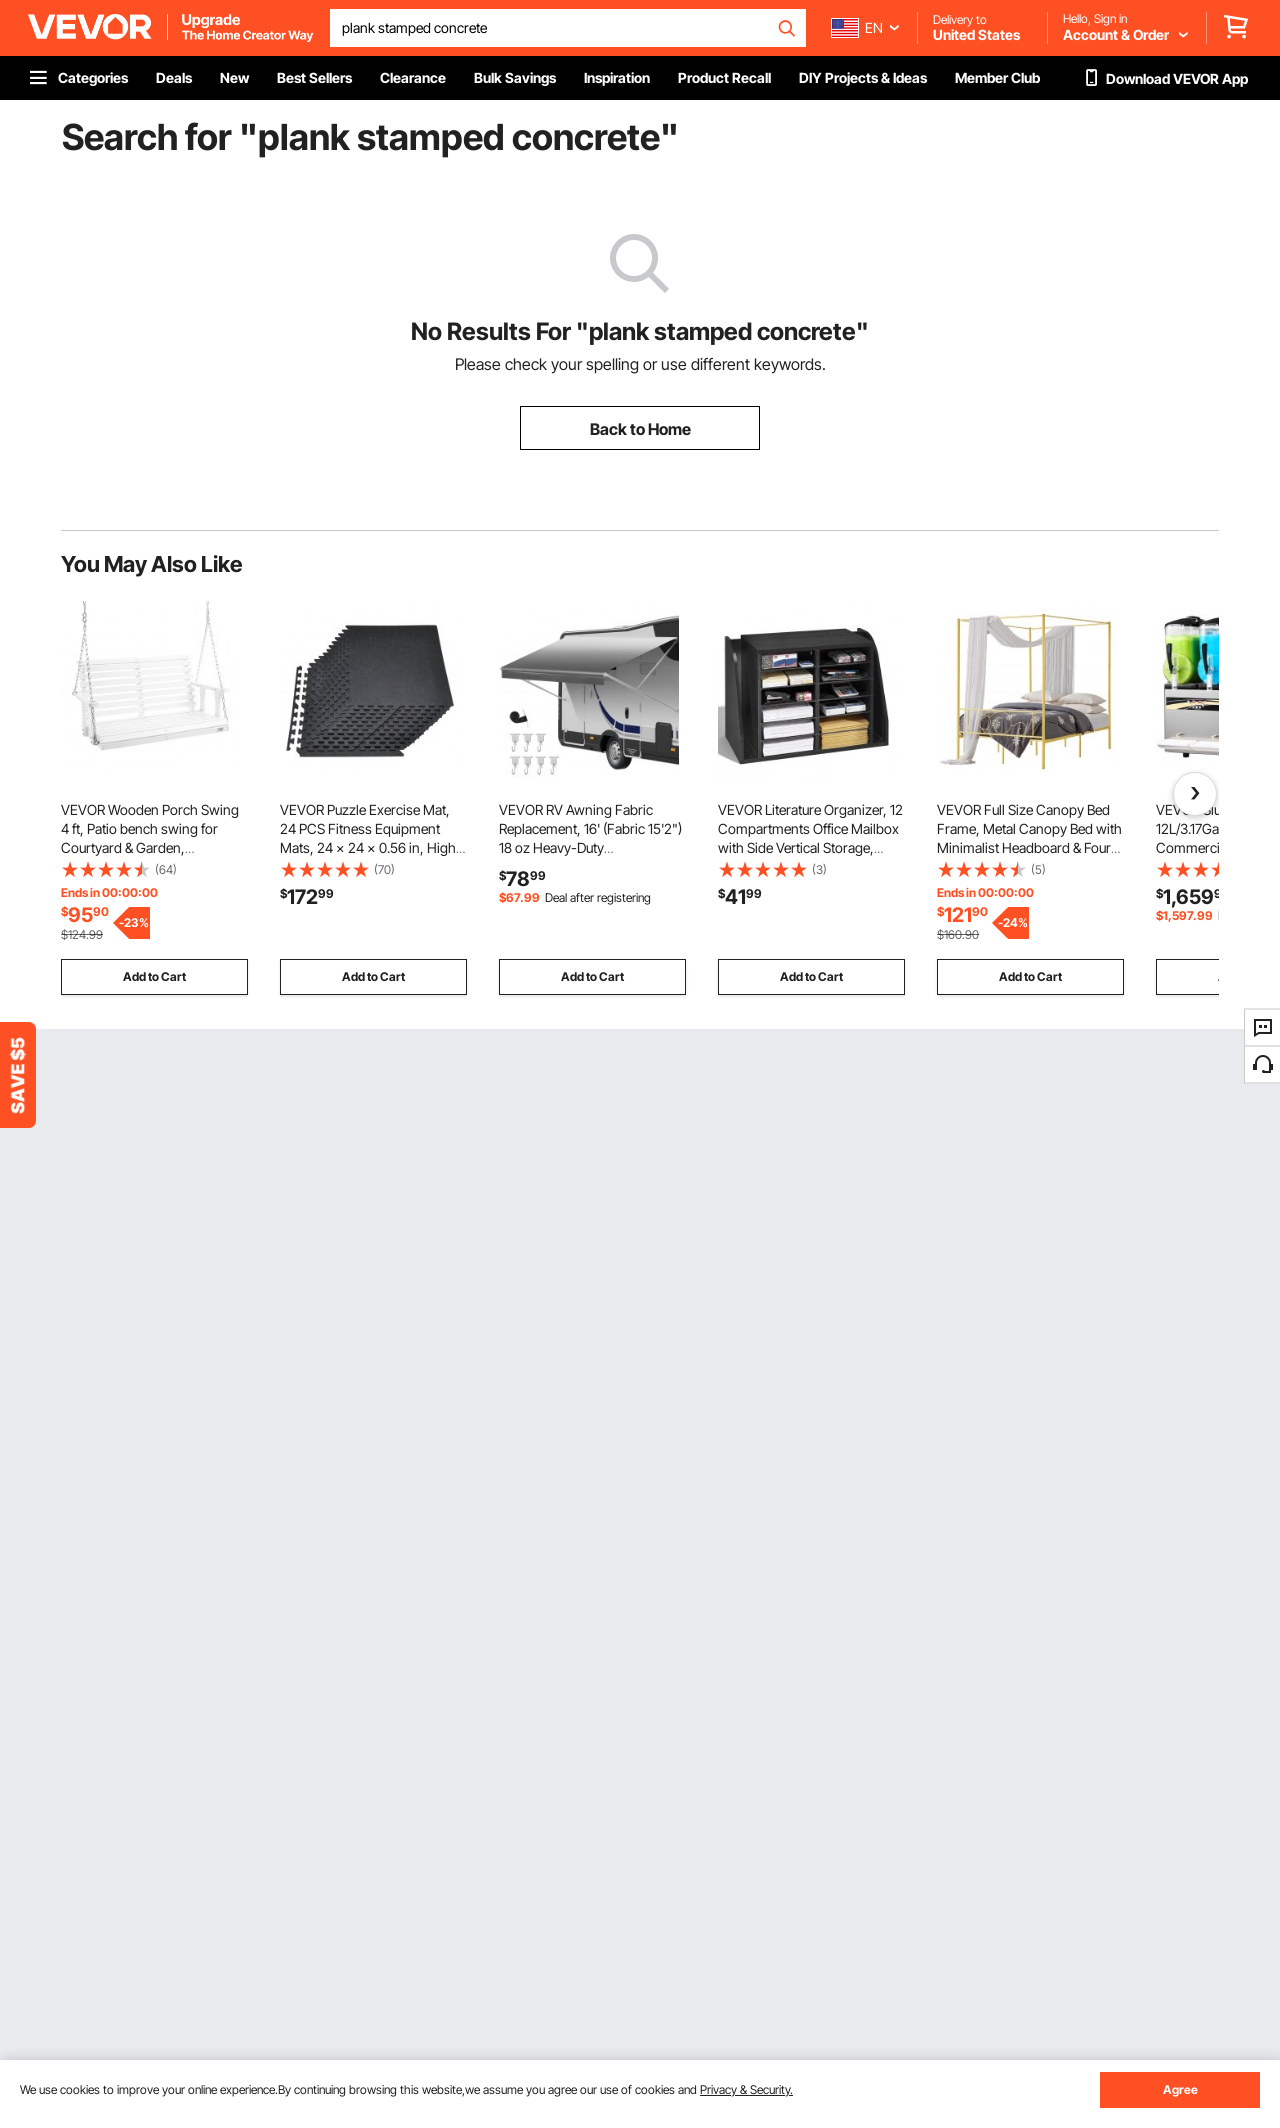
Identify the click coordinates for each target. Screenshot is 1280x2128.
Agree (1180, 2089)
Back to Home (640, 429)
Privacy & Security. (746, 2089)
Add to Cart (154, 976)
